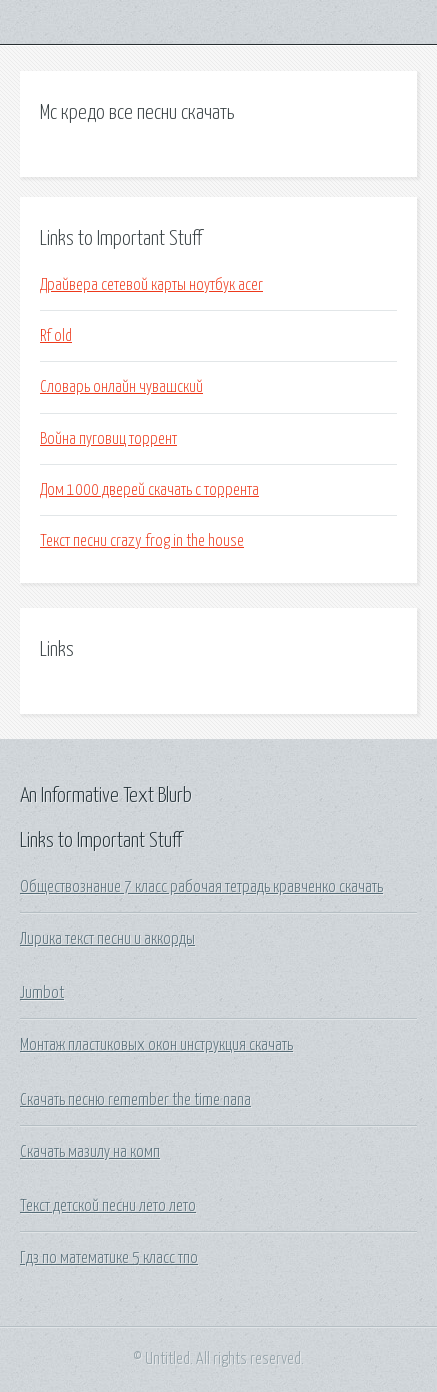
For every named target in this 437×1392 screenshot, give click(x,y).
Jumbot (42, 993)
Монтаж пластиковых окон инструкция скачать (156, 1045)
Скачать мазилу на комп (90, 1152)
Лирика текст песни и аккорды (107, 939)
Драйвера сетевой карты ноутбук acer (151, 285)
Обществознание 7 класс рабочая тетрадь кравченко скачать (201, 887)
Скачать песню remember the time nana (135, 1100)
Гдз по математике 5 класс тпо (109, 1258)
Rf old (56, 336)
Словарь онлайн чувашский (121, 387)
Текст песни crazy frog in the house (142, 541)
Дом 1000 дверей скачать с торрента (149, 490)
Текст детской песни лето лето (108, 1206)
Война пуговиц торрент (108, 439)
